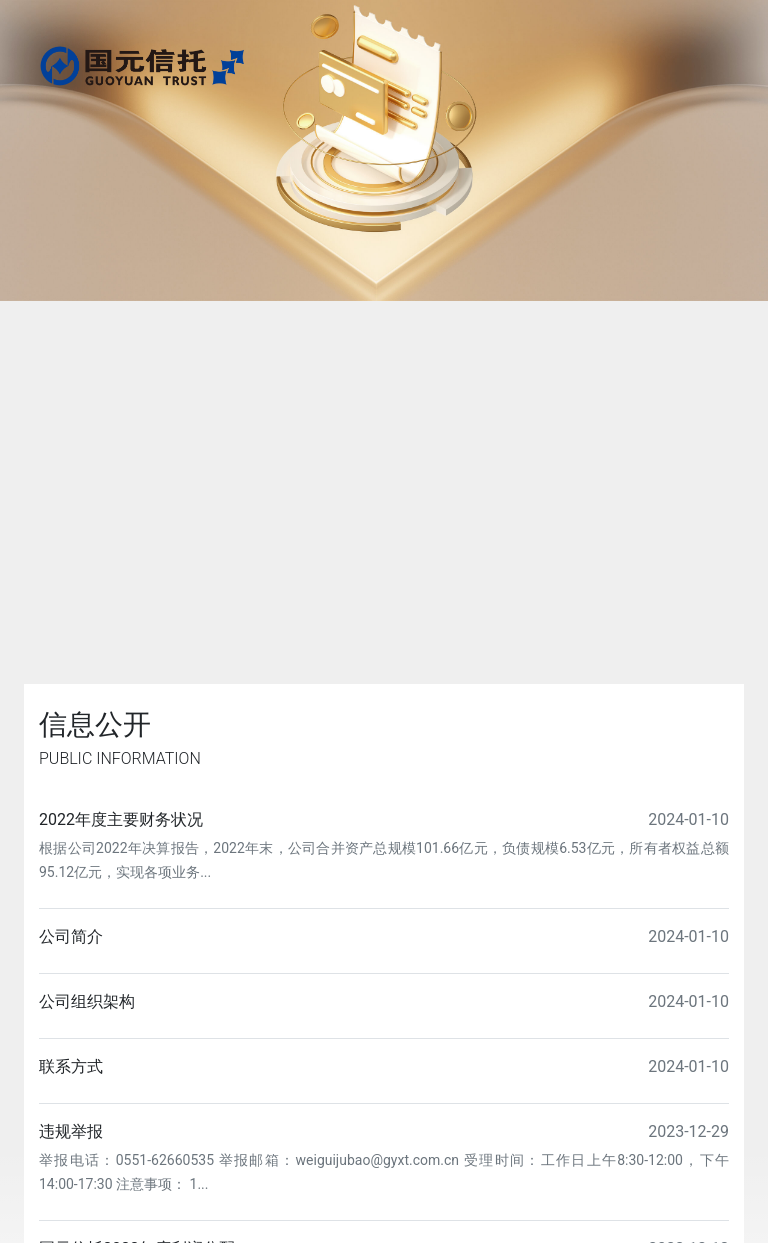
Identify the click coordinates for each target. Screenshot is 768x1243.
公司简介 (71, 936)
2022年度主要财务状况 (121, 819)
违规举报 (71, 1131)
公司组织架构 (87, 1001)
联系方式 (71, 1066)
